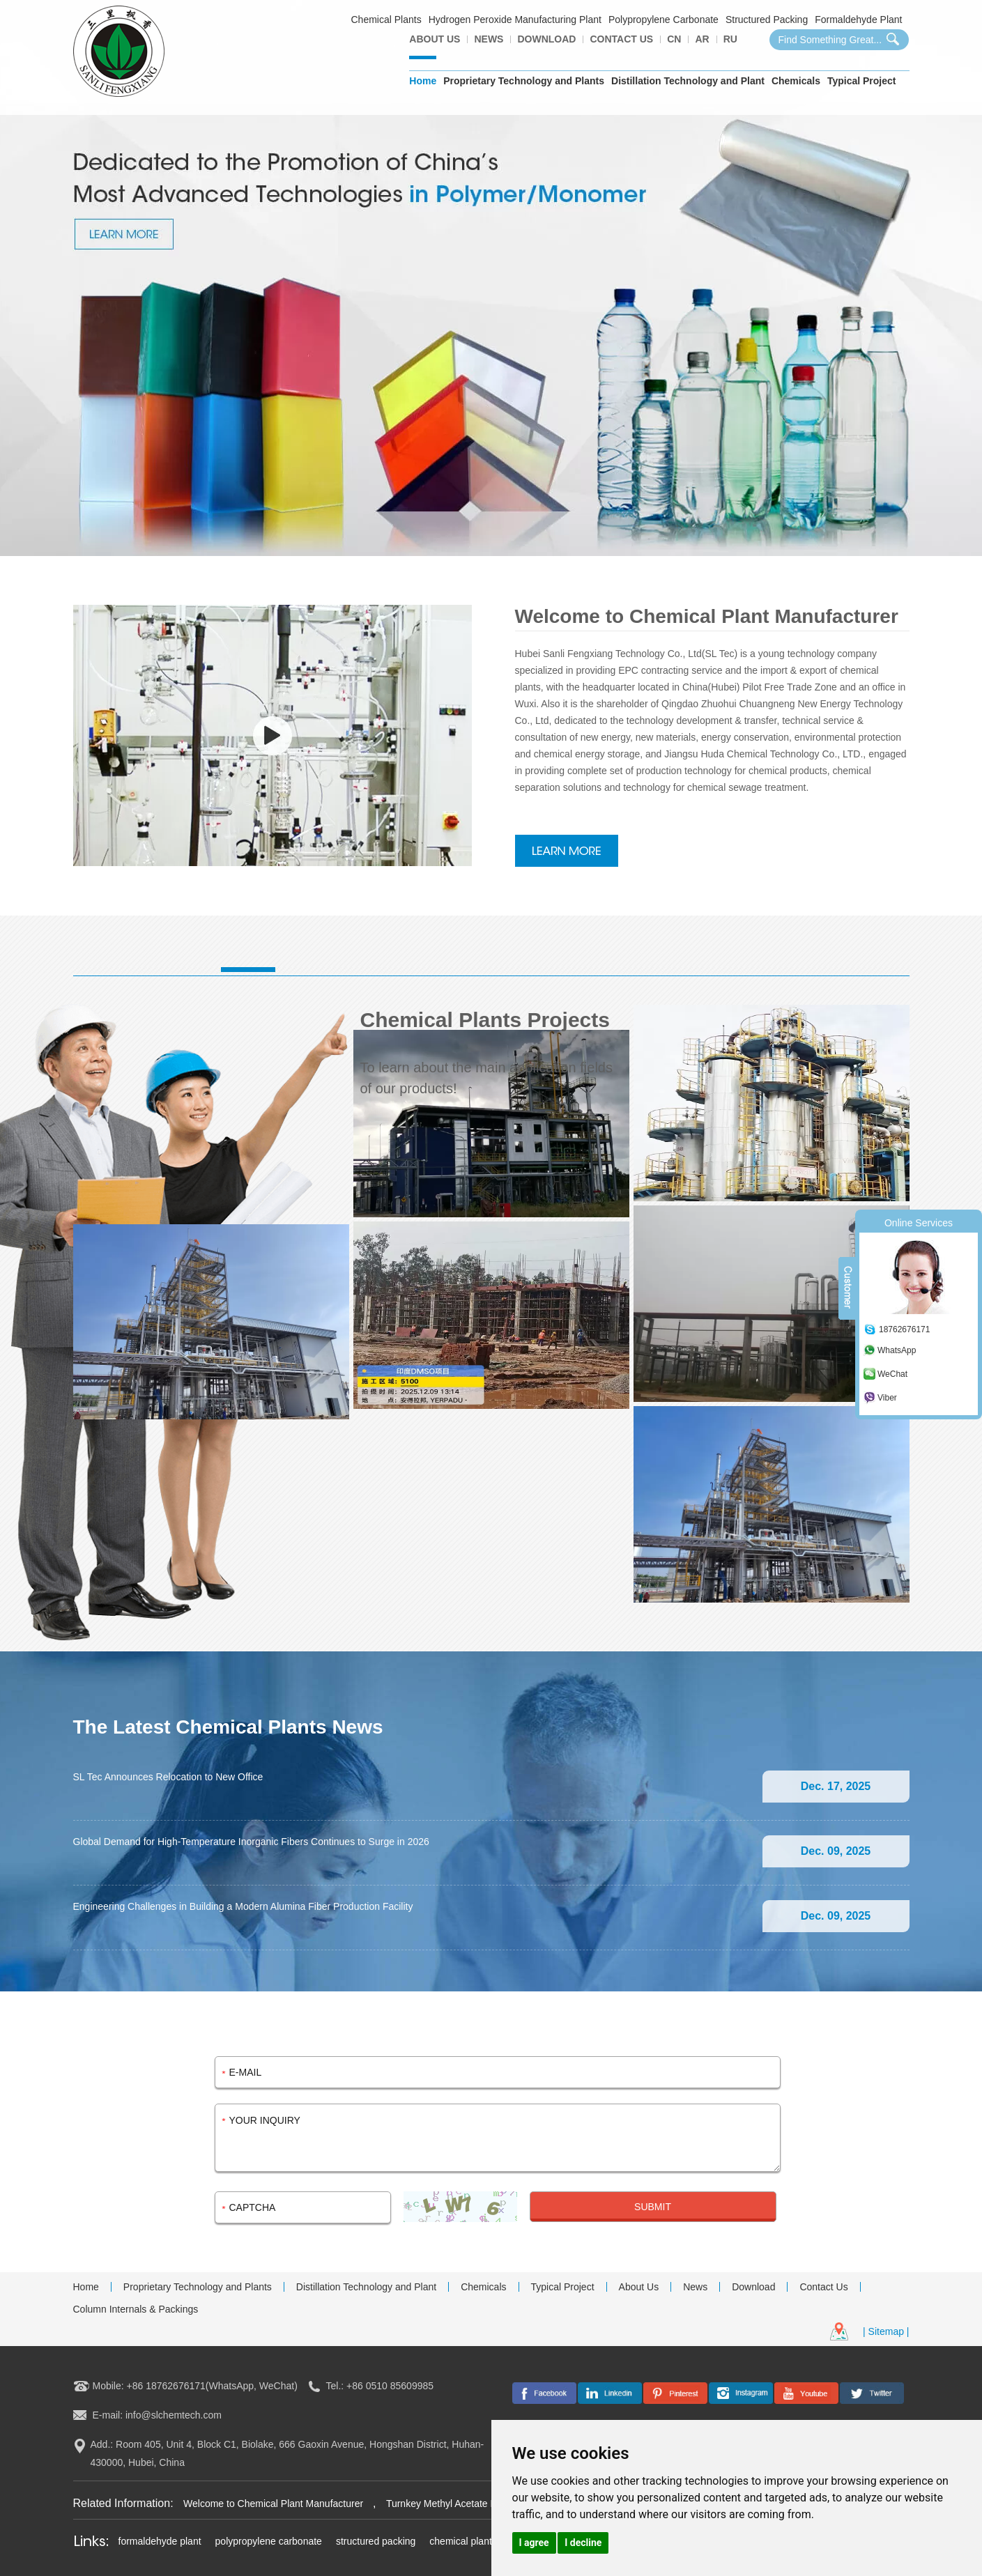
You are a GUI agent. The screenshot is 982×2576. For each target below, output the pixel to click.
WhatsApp (896, 1350)
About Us (434, 39)
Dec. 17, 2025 (836, 1786)
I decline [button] (583, 2542)
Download (546, 39)
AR (702, 39)
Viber (887, 1398)
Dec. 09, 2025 (836, 1851)
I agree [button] (534, 2542)
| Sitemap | (886, 2331)
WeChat (892, 1374)
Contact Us (621, 39)
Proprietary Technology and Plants (523, 80)
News (488, 39)
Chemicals (796, 80)
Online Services (918, 1222)
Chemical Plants (386, 19)
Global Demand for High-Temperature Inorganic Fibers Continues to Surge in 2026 (251, 1841)
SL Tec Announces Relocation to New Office (168, 1776)
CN (674, 39)
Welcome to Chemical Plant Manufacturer (274, 2503)
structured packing (375, 2541)
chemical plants (463, 2541)
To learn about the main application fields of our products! (486, 1078)
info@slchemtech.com (173, 2415)
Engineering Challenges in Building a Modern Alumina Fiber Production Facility (243, 1906)
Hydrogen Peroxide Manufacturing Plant (515, 19)
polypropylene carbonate (268, 2541)
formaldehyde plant (159, 2541)
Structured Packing (767, 19)
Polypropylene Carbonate (663, 19)
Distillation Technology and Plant (688, 80)
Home (422, 80)
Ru (730, 39)
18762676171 (904, 1329)
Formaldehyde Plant (858, 19)
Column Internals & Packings (136, 2309)
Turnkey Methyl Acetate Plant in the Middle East (489, 2503)
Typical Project (861, 80)
